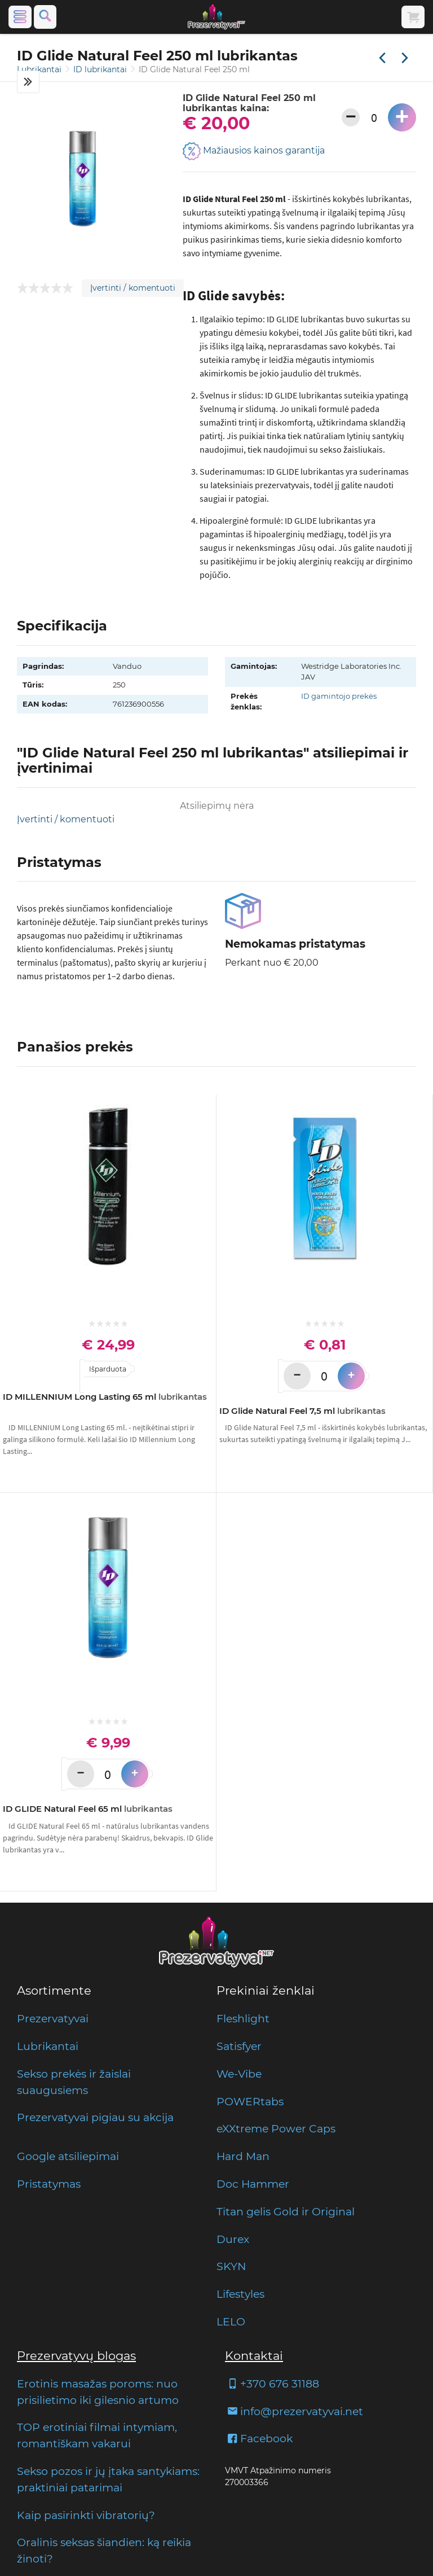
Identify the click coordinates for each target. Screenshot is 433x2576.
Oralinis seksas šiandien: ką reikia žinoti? (104, 2550)
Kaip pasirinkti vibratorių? (86, 2515)
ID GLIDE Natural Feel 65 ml (88, 1808)
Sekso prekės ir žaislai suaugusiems (74, 2082)
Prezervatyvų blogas (76, 2356)
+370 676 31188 (272, 2383)
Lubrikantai (40, 69)
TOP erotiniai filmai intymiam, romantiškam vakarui (97, 2435)
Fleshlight (242, 2018)
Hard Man (242, 2156)
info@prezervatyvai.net (294, 2411)
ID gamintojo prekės (339, 695)
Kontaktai (254, 2356)
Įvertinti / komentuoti (132, 288)
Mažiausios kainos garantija (254, 151)
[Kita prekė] (405, 58)
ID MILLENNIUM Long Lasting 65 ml (105, 1396)
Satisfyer (239, 2046)
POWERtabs (250, 2101)
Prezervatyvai (53, 2018)
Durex (232, 2239)
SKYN (231, 2266)
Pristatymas (49, 2184)
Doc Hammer (252, 2184)
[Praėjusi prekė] (382, 58)
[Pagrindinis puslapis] (216, 17)
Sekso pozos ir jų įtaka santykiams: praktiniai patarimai (108, 2479)
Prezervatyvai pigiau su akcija (95, 2117)
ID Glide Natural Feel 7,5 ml (302, 1410)
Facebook (259, 2438)
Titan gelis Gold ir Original (285, 2211)
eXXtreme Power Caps (275, 2128)
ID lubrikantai (101, 69)
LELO (230, 2321)
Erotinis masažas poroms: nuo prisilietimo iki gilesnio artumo (98, 2392)
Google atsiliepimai (68, 2156)
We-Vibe (239, 2073)
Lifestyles (240, 2294)
